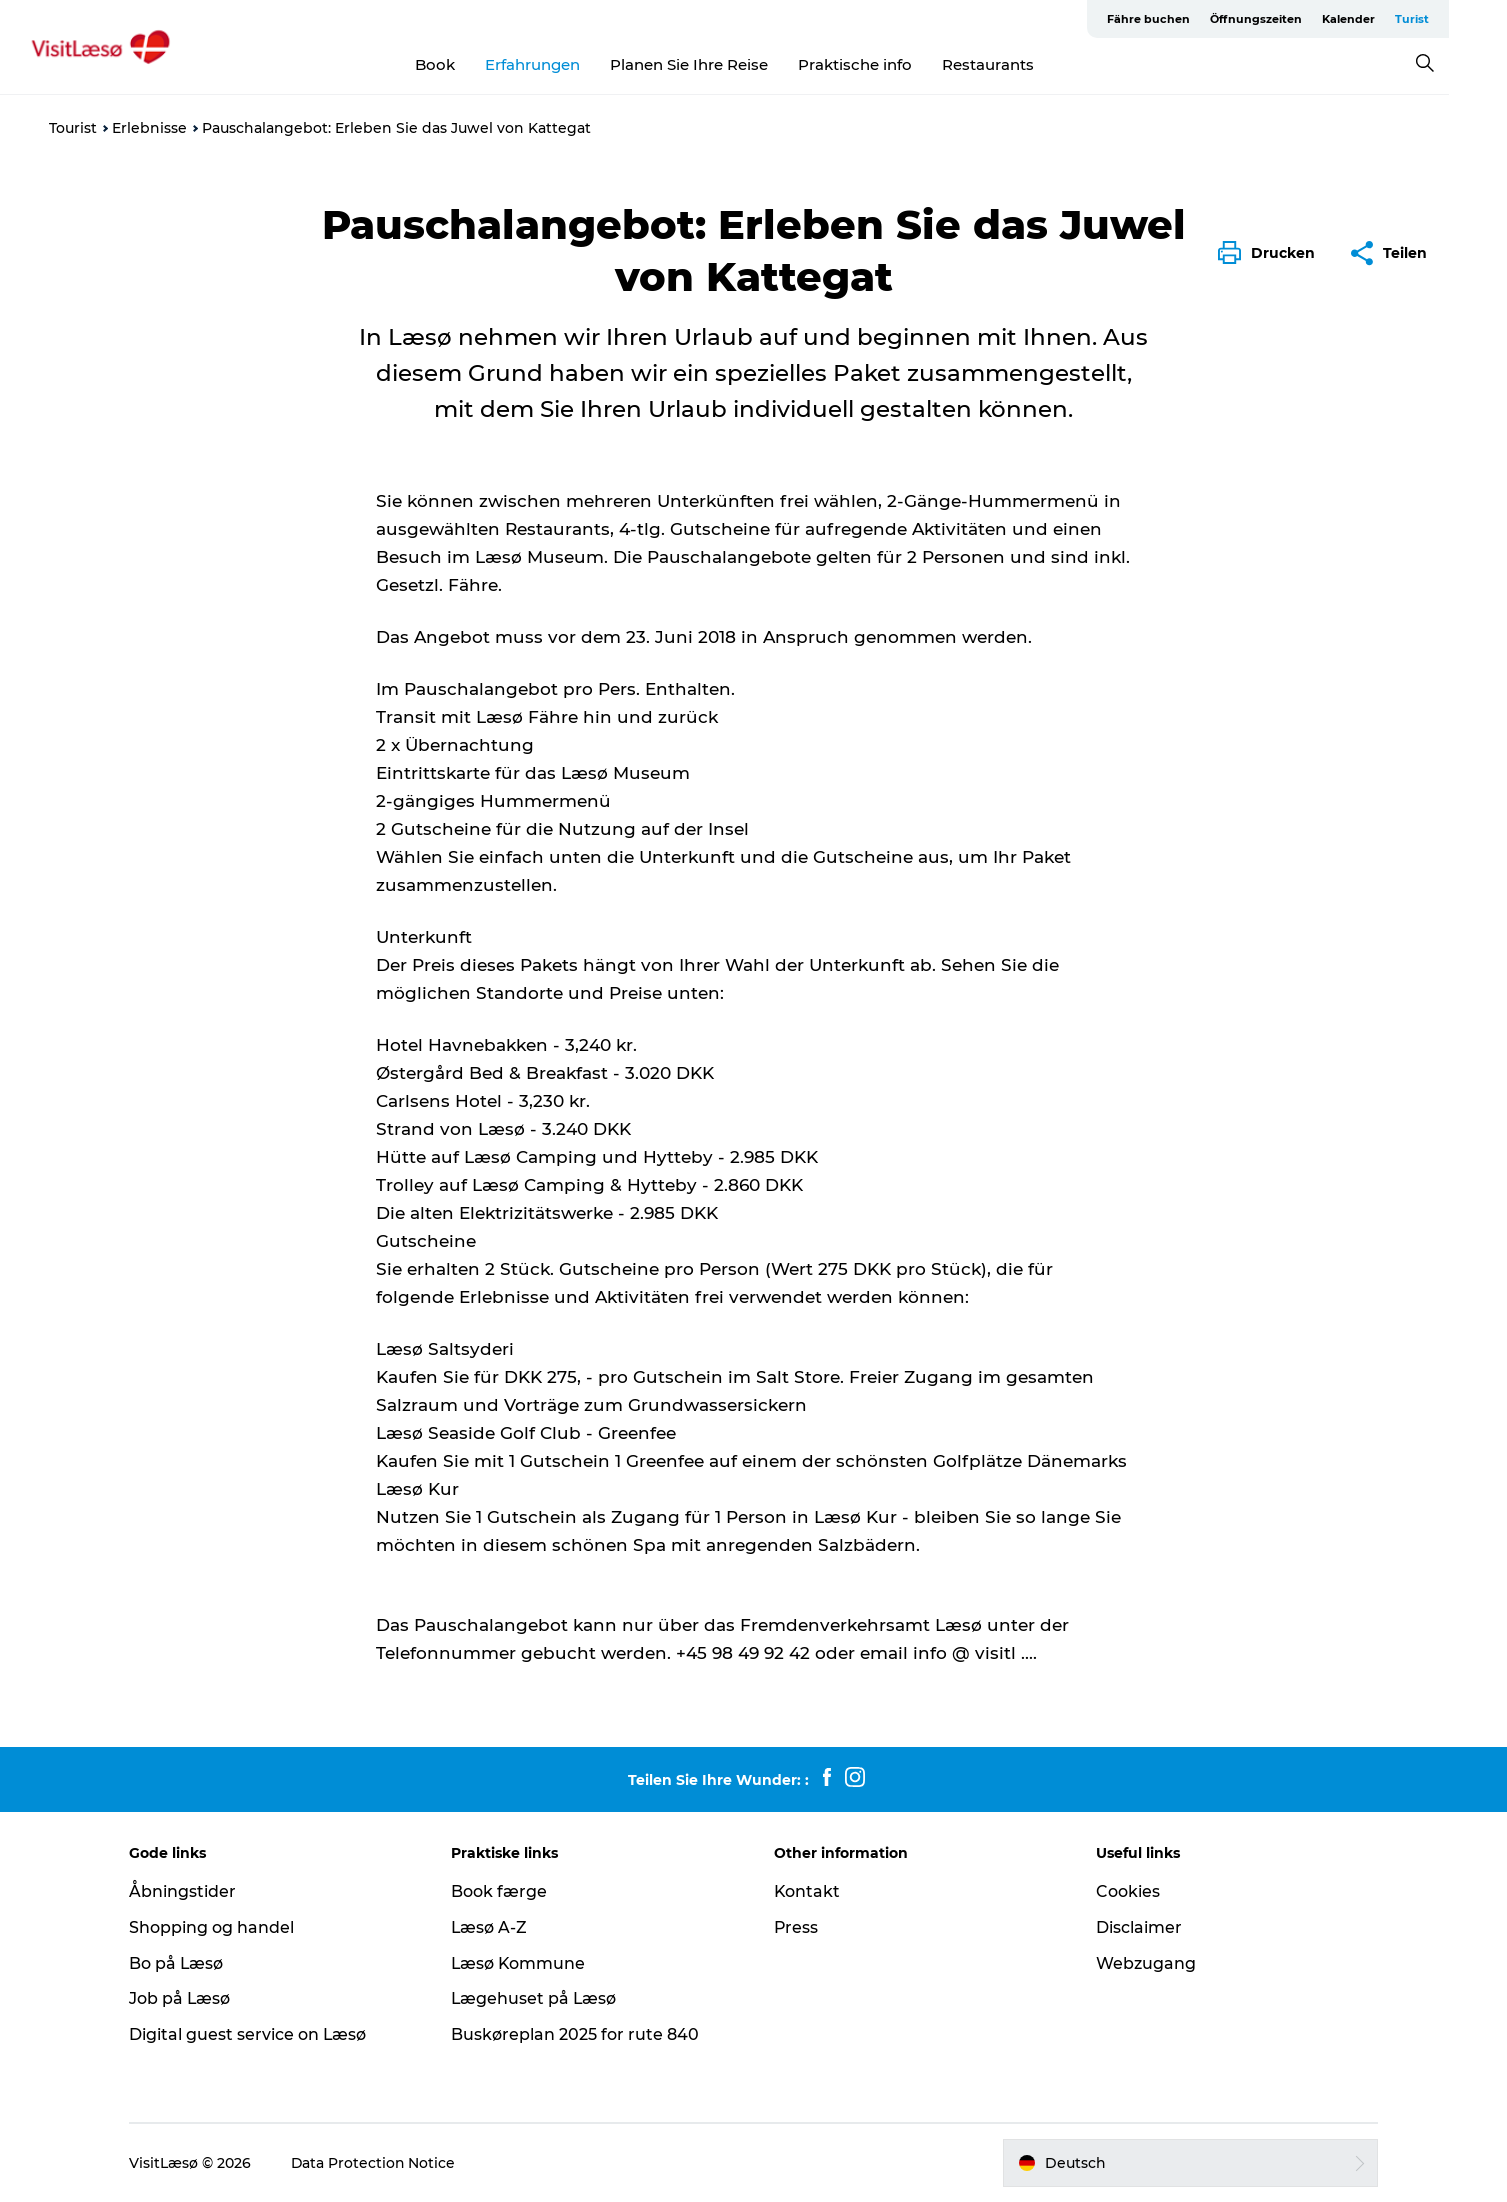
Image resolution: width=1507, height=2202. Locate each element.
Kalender (1378, 19)
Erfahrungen (561, 64)
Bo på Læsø (181, 1963)
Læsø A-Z (492, 1927)
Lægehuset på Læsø (537, 1998)
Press (796, 1927)
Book (464, 64)
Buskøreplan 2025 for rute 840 (578, 2034)
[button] (1271, 253)
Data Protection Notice (379, 2163)
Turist (1442, 19)
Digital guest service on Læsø (253, 2034)
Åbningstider (187, 1891)
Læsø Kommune (522, 1963)
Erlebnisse (149, 128)
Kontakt (807, 1891)
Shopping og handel (216, 1927)
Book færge (502, 1891)
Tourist (73, 128)
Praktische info (884, 64)
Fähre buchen (1178, 19)
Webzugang (1144, 1963)
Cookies (1126, 1891)
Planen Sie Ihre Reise (718, 64)
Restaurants (1017, 64)
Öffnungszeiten (1286, 19)
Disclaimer (1137, 1927)
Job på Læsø (185, 1998)
